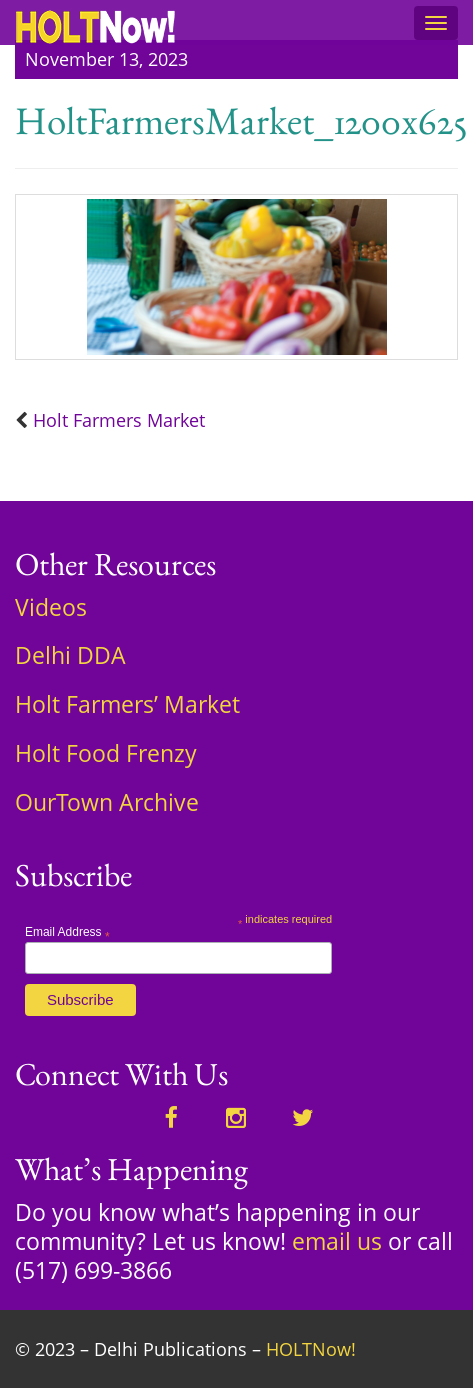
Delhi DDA (70, 655)
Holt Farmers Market (119, 420)
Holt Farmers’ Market (127, 704)
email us (337, 1241)
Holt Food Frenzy (106, 753)
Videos (51, 607)
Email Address (67, 932)
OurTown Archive (107, 802)
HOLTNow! (311, 1349)
